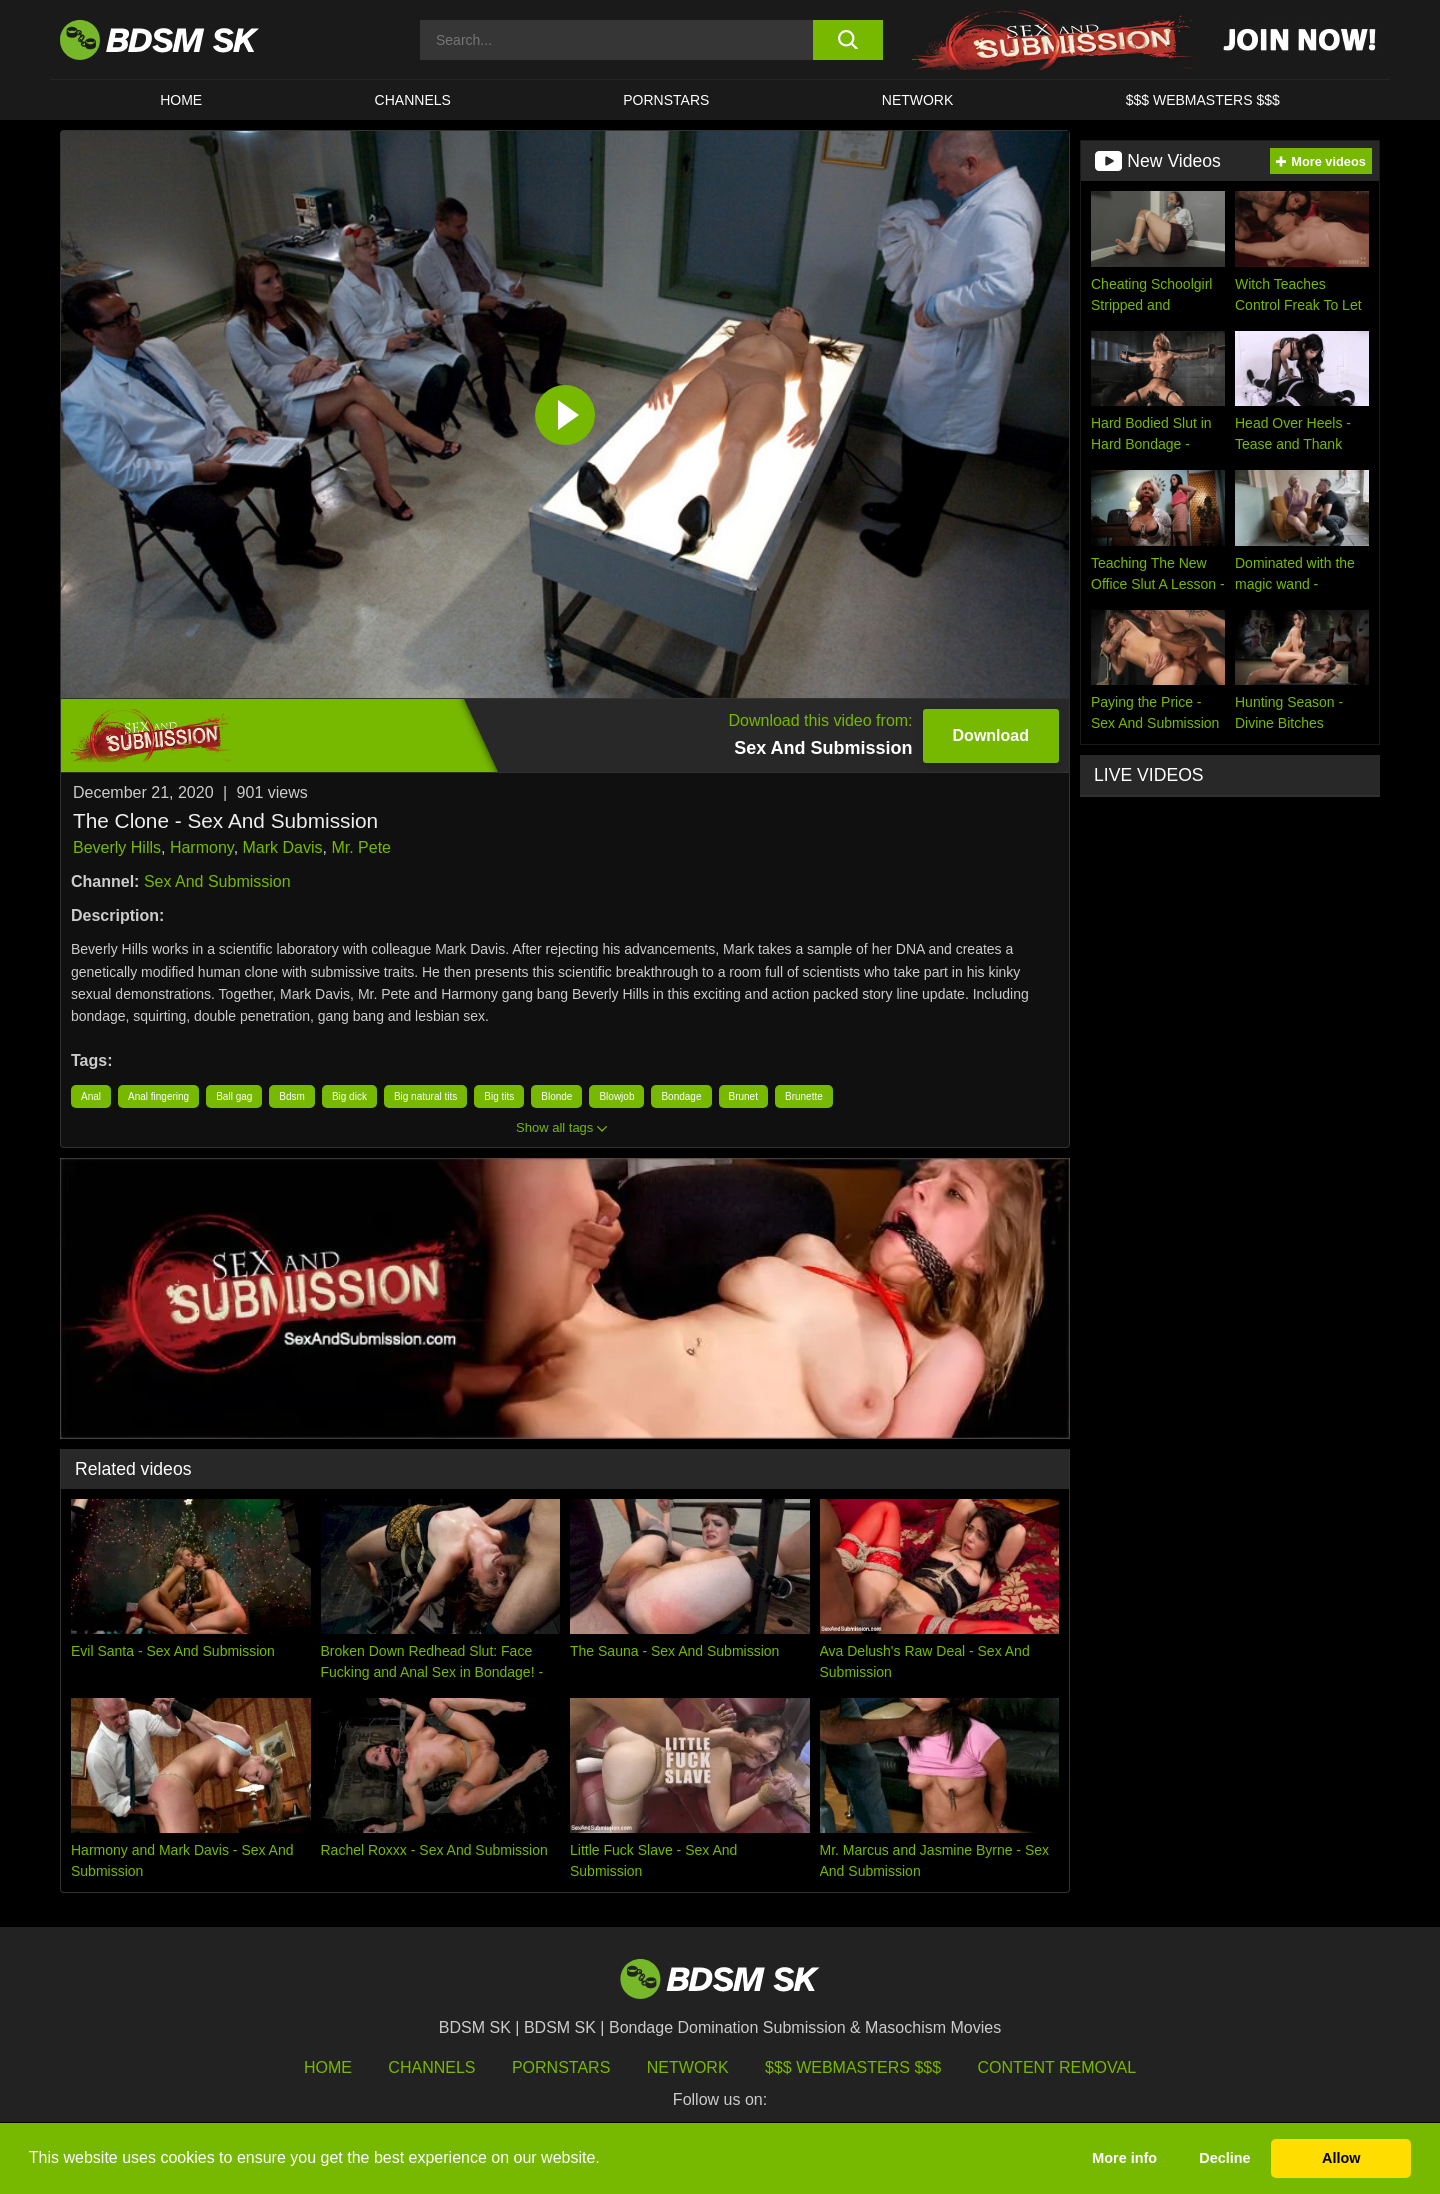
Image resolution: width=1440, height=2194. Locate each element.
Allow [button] (1341, 2158)
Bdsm (292, 1096)
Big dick (349, 1096)
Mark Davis (283, 847)
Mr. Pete (361, 847)
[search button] (847, 40)
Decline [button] (1224, 2158)
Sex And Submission (217, 881)
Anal (91, 1096)
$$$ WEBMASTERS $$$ (1203, 100)
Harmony (202, 847)
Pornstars (561, 2067)
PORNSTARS (666, 100)
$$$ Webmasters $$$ (853, 2067)
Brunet (743, 1096)
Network (918, 100)
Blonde (556, 1096)
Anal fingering (158, 1096)
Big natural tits (425, 1096)
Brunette (804, 1096)
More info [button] (1124, 2158)
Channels (431, 2067)
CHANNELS (413, 100)
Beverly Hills (117, 847)
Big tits (499, 1096)
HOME (181, 100)
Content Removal (1057, 2067)
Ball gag (234, 1096)
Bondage (681, 1096)
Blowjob (616, 1096)
